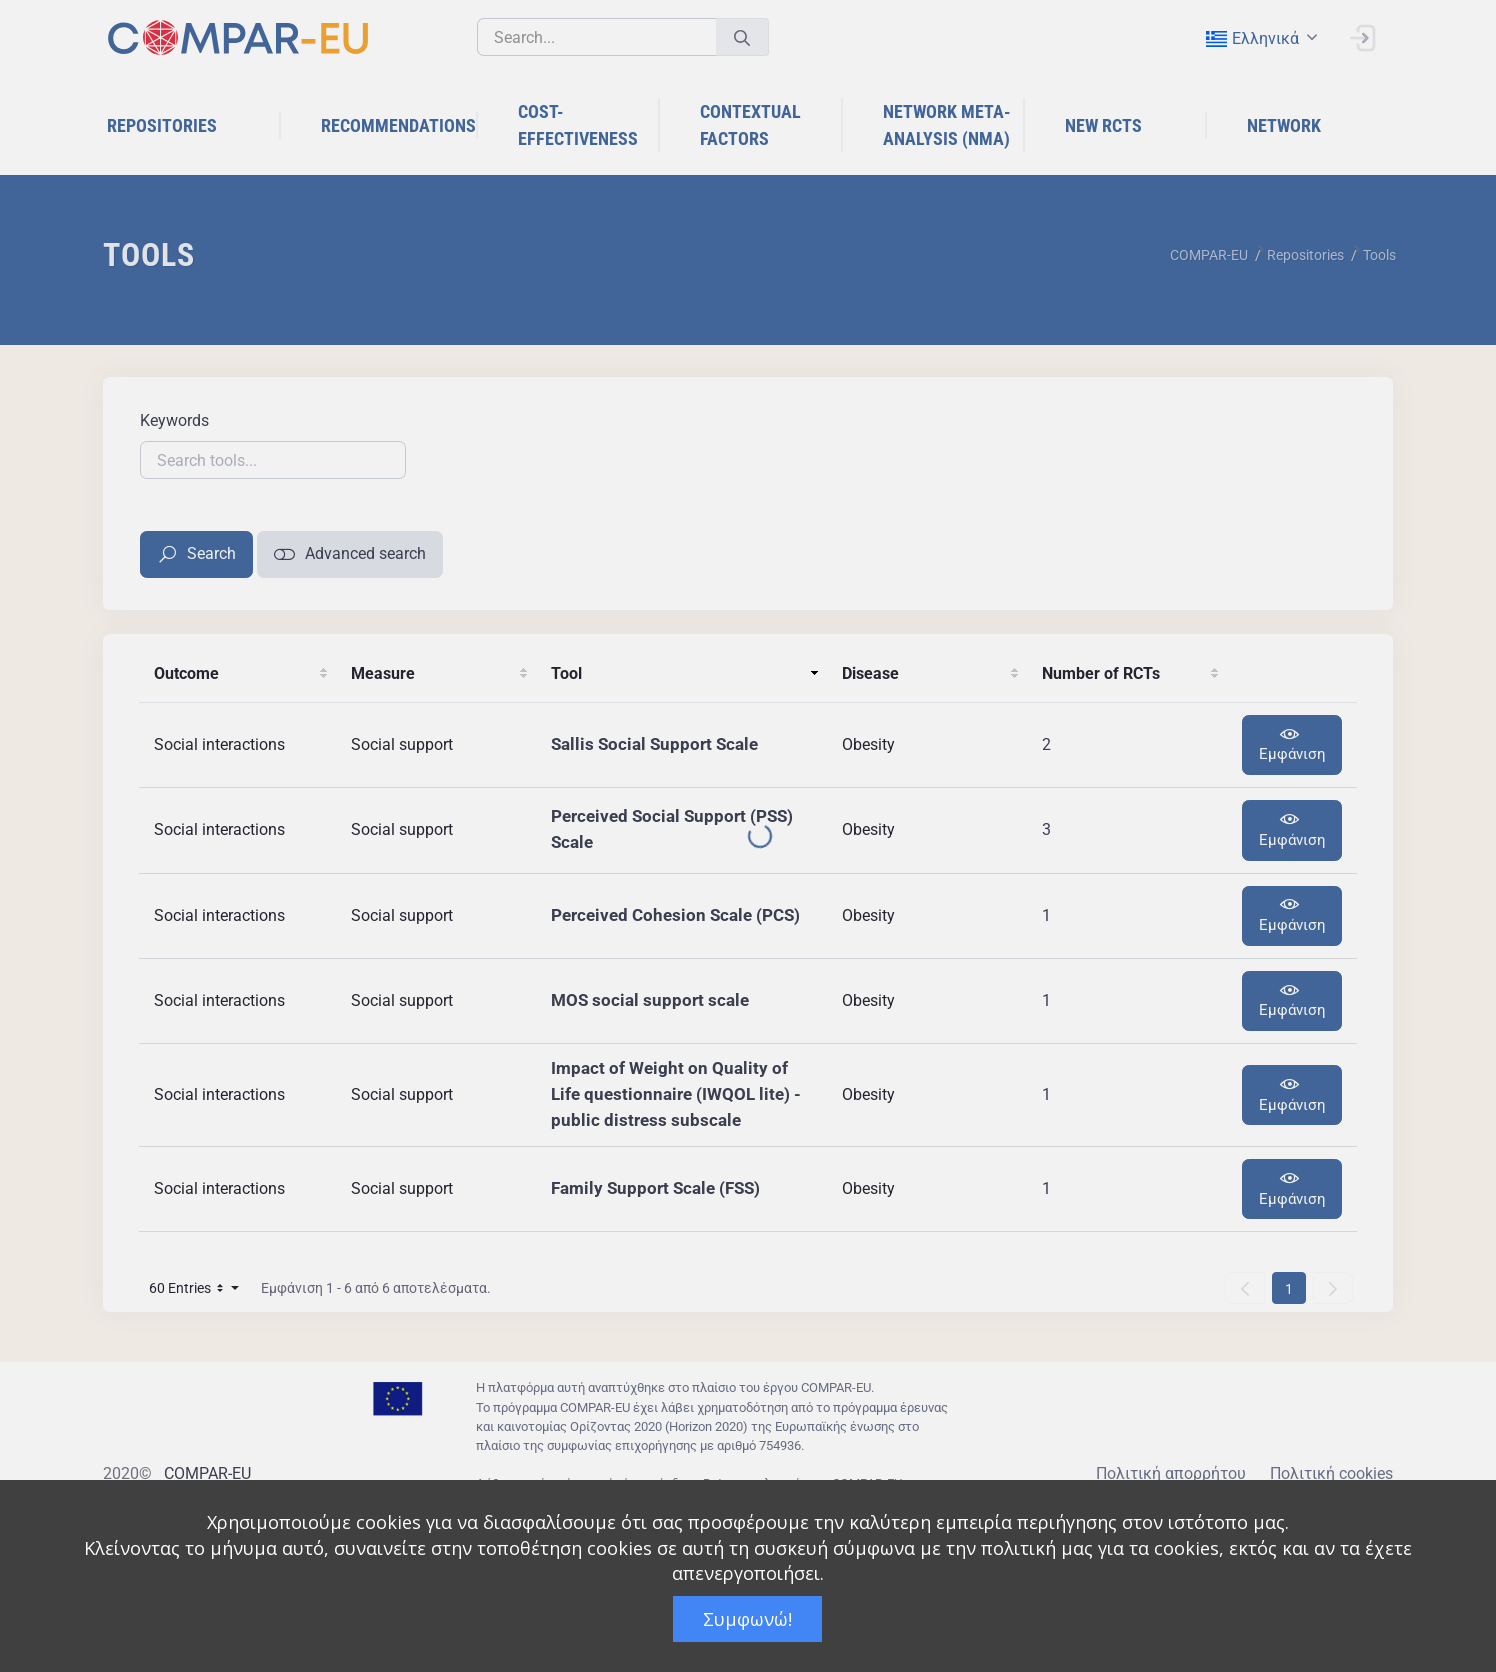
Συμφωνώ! (747, 1619)
